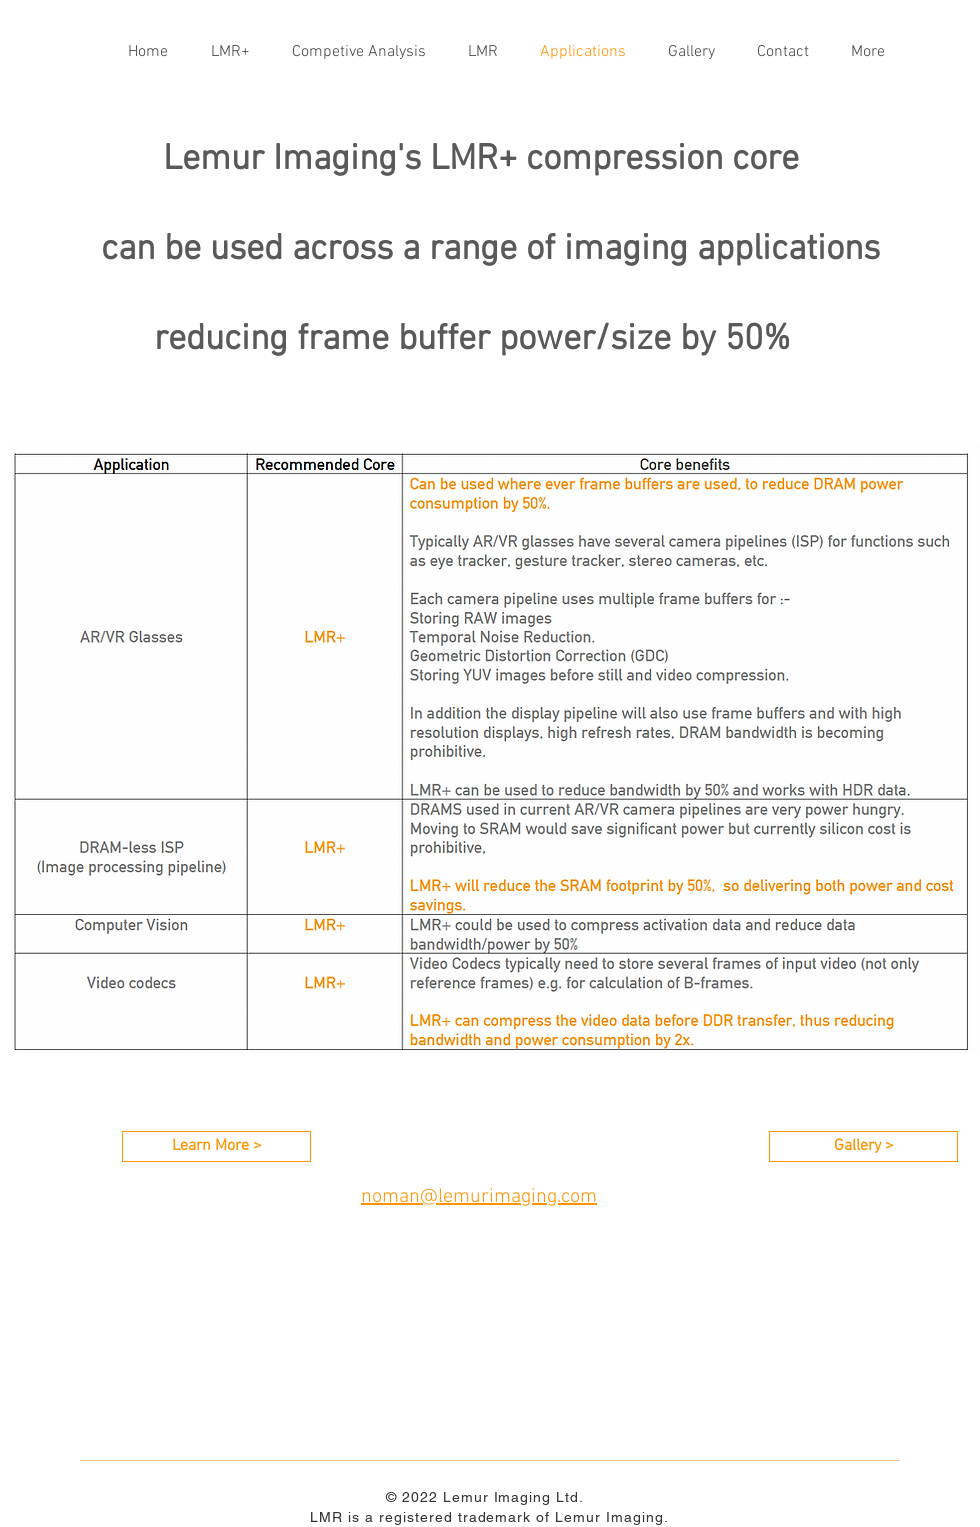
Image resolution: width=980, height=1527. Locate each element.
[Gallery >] (863, 1146)
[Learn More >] (216, 1146)
